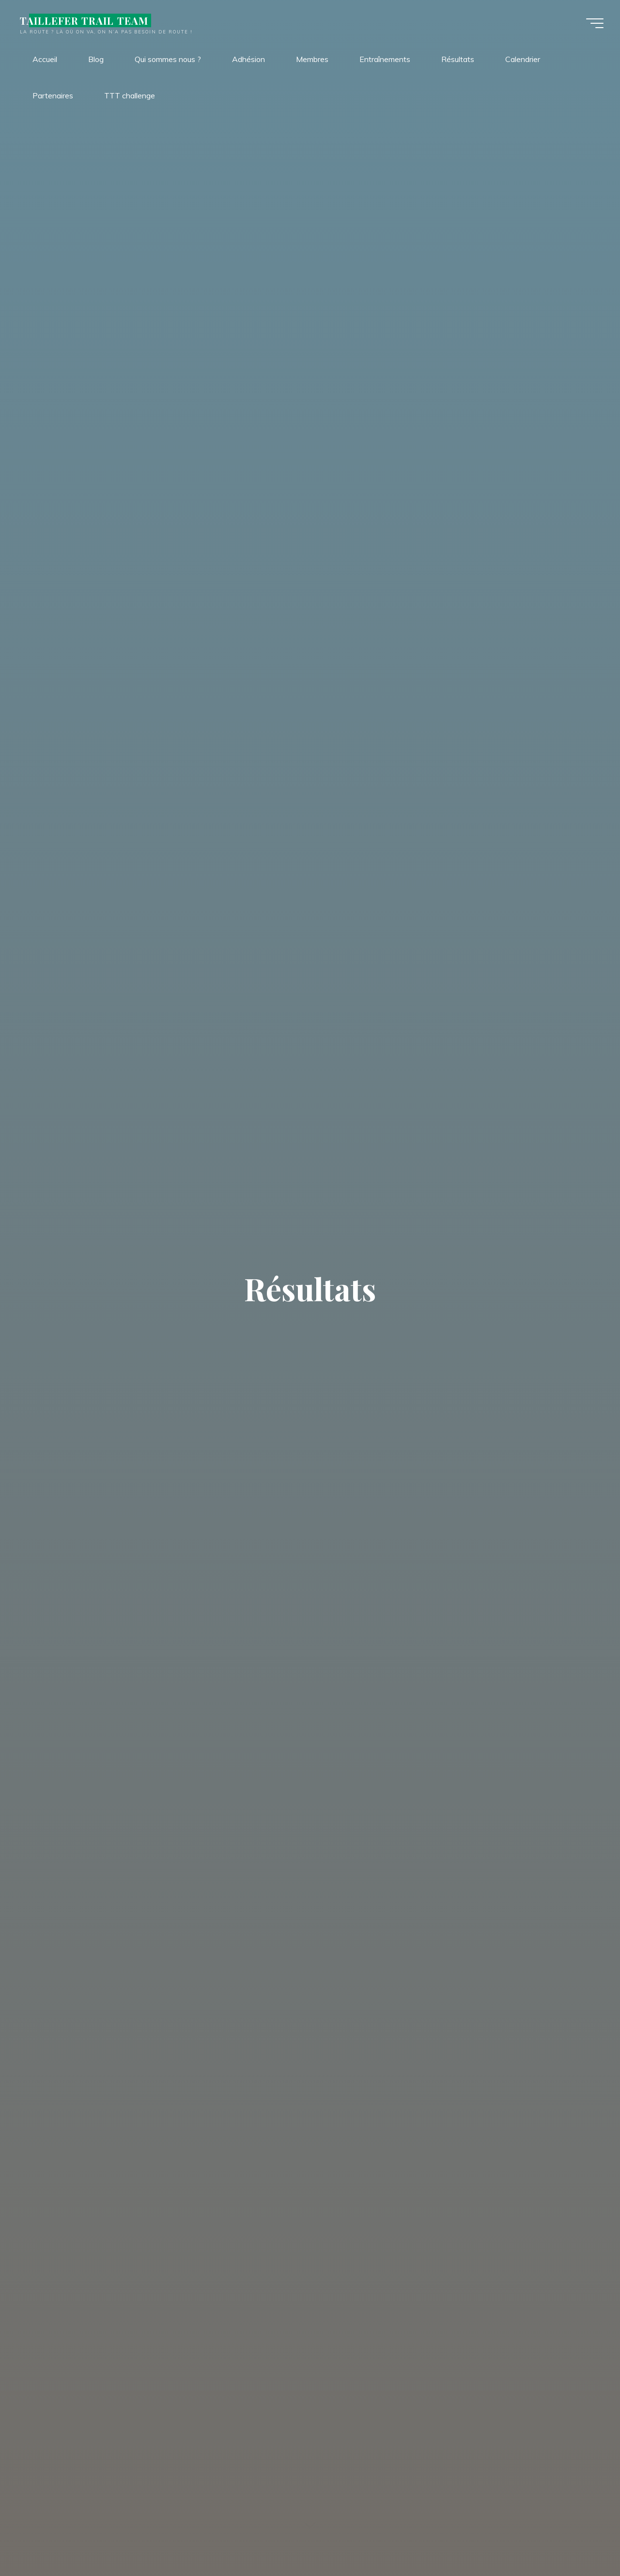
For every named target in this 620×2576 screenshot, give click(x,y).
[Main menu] (592, 23)
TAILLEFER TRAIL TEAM (86, 20)
